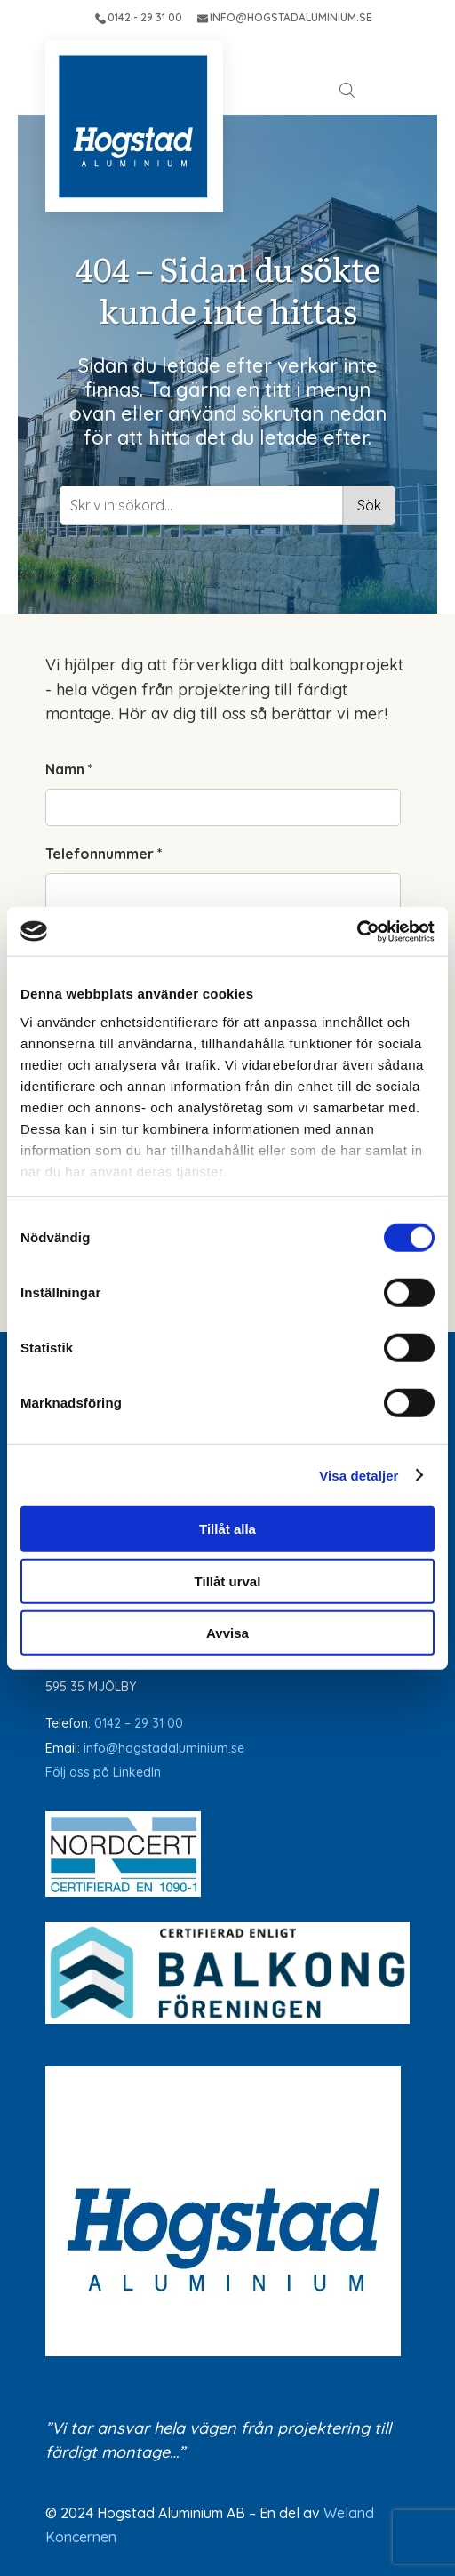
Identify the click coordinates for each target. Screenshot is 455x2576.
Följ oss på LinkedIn (103, 1772)
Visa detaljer (358, 1474)
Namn (69, 769)
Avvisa (227, 1633)
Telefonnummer (104, 854)
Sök (369, 505)
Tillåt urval (228, 1580)
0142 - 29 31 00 (138, 17)
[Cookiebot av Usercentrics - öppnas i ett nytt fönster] (357, 931)
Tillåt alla (227, 1529)
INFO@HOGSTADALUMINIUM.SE (284, 17)
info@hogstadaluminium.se (164, 1748)
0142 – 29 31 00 (138, 1723)
